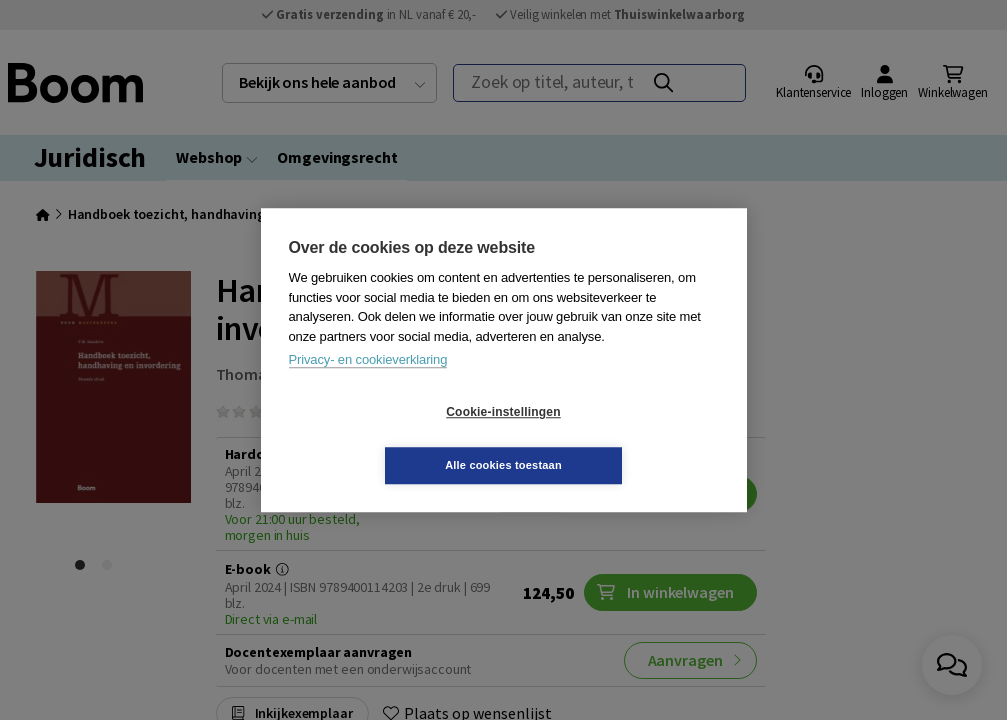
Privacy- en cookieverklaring (368, 386)
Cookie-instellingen (384, 439)
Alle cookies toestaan (622, 438)
